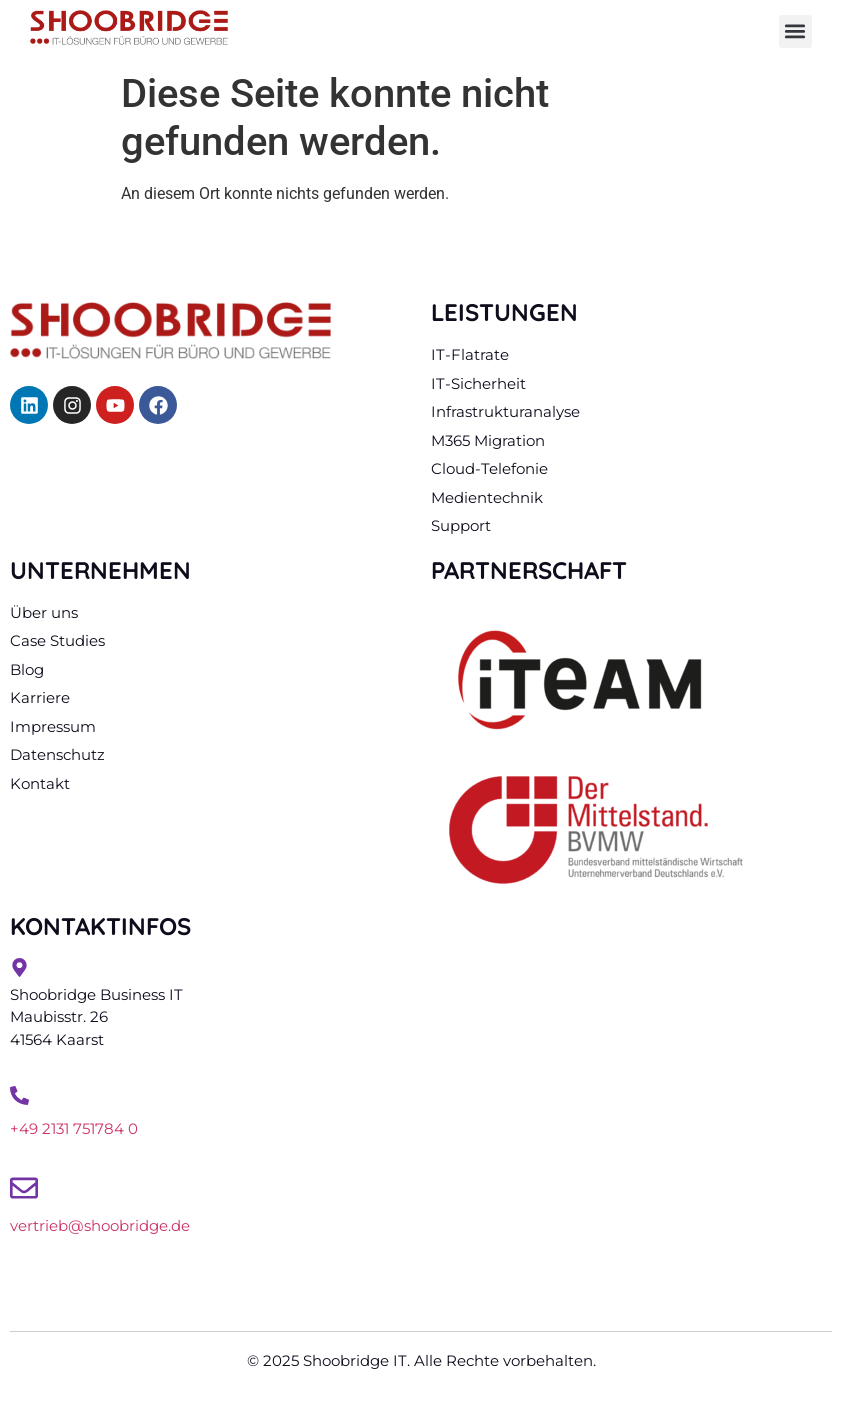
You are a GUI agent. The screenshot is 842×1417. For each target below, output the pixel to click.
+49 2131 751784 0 (74, 1128)
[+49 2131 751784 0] (19, 1095)
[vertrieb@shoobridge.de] (24, 1188)
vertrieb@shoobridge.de (100, 1225)
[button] (795, 31)
